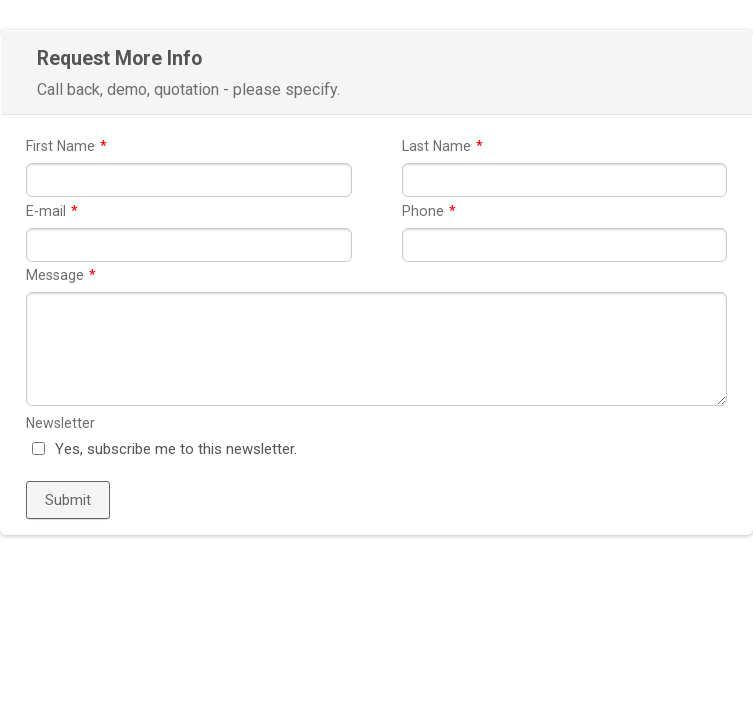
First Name (66, 146)
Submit (68, 500)
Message (61, 275)
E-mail (52, 211)
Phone (429, 211)
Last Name (442, 146)
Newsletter (60, 423)
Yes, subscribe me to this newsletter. (176, 449)
